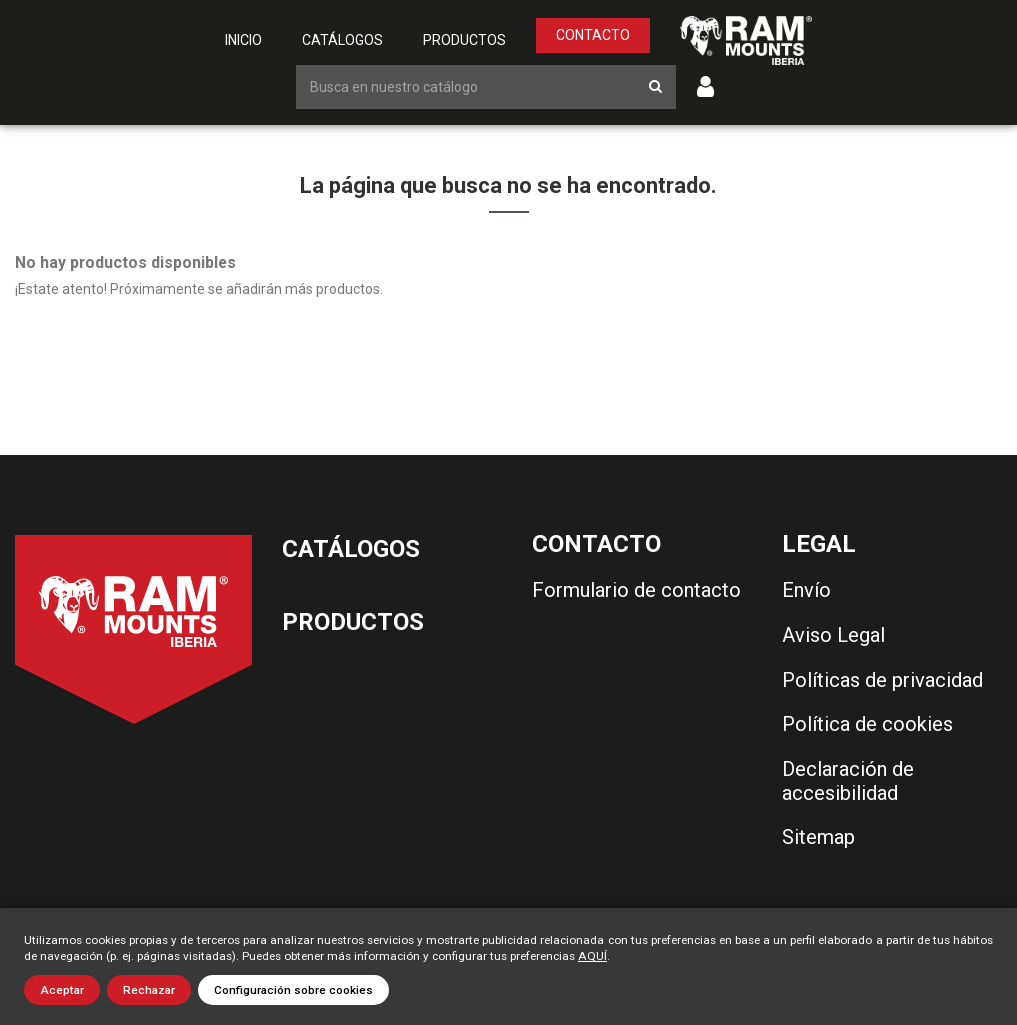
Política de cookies (867, 724)
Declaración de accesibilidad (848, 781)
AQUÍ (592, 956)
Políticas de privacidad (882, 680)
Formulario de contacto (636, 590)
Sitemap (818, 837)
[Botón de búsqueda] (655, 86)
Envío (806, 590)
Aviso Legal (833, 635)
